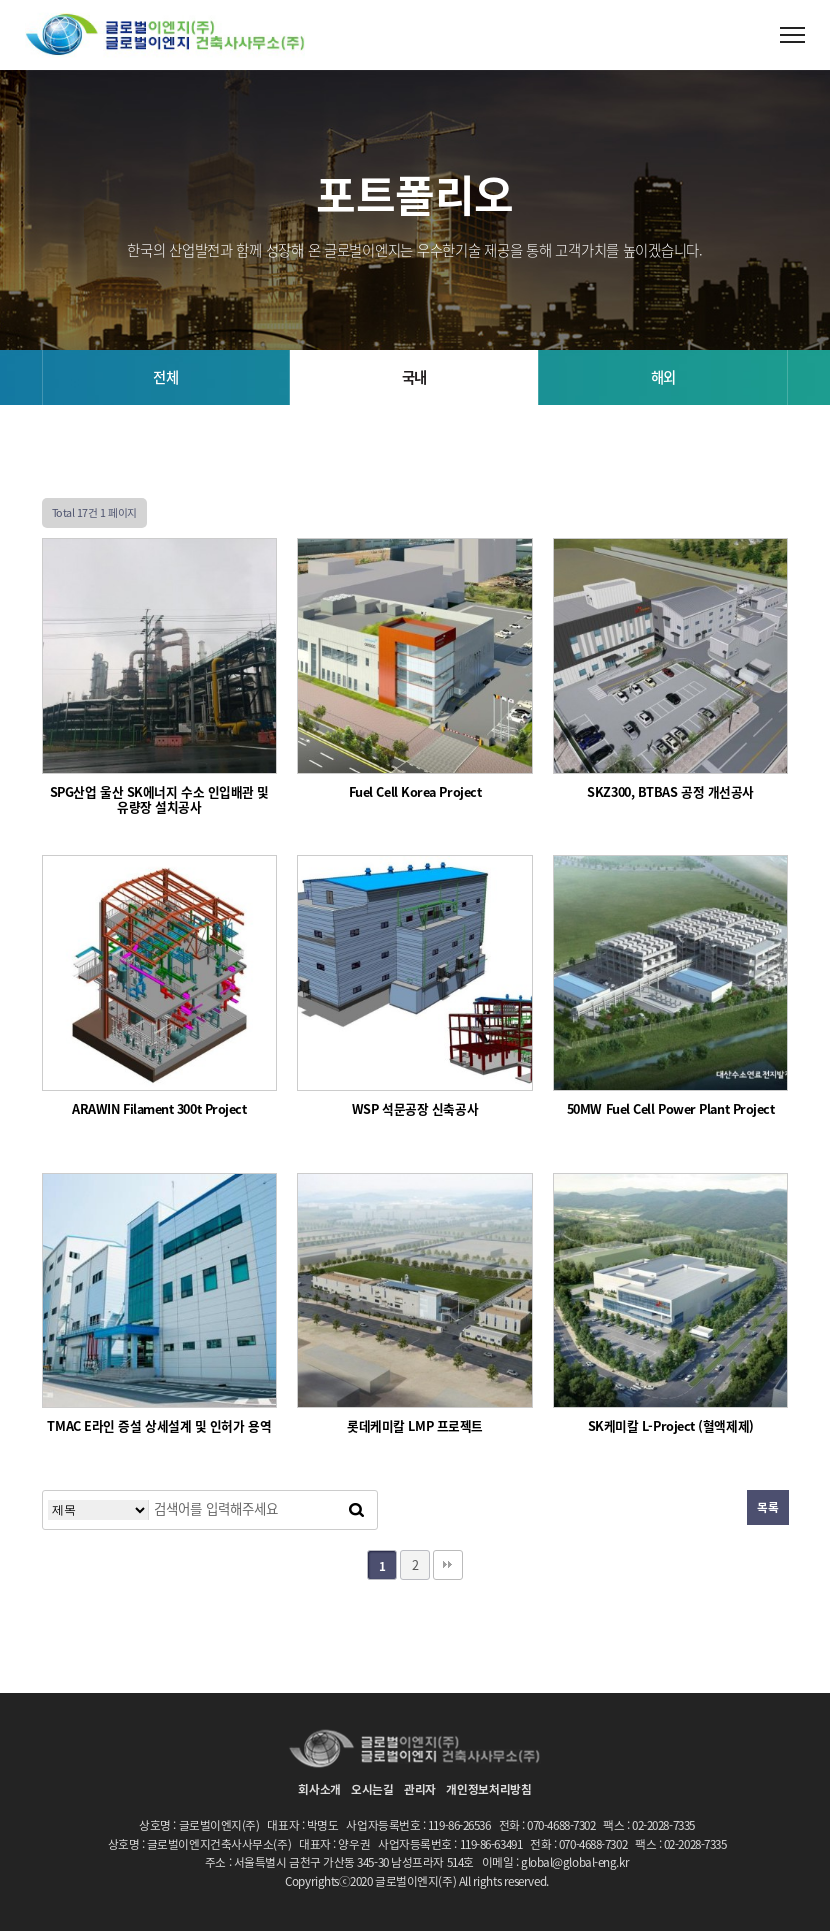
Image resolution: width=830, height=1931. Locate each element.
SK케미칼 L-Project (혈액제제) (671, 1426)
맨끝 (448, 1565)
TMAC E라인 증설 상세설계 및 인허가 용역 (159, 1426)
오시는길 (372, 1789)
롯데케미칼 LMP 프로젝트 (415, 1426)
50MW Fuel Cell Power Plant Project (671, 1109)
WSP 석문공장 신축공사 (415, 1109)
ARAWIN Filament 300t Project (159, 1109)
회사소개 (319, 1789)
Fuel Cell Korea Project (415, 792)
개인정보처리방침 (489, 1789)
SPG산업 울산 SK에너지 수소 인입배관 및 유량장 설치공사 (159, 800)
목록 (767, 1507)
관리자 (420, 1789)
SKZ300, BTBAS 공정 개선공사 (670, 792)
